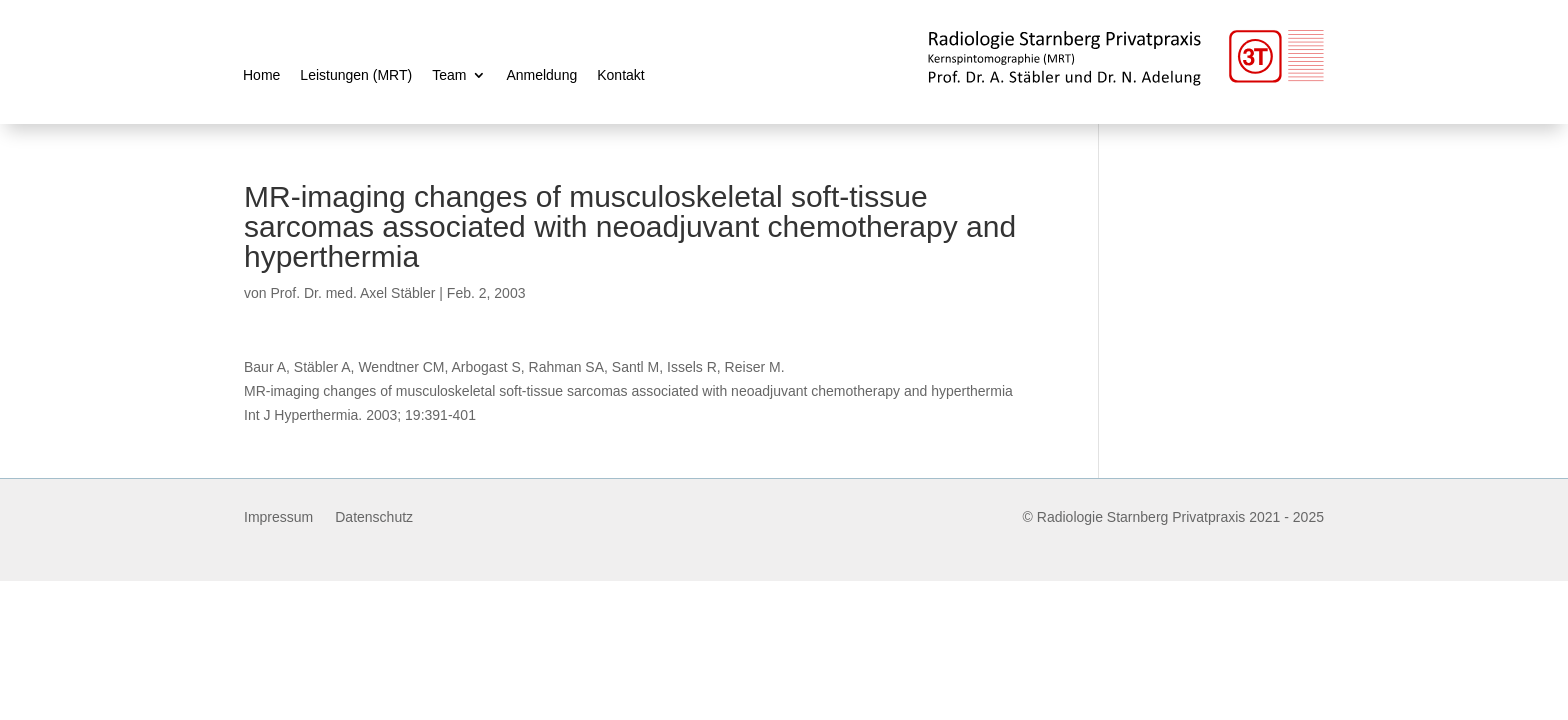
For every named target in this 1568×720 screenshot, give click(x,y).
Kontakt (620, 75)
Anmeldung (541, 75)
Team (449, 75)
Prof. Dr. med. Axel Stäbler (352, 293)
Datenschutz (374, 517)
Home (261, 75)
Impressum (278, 517)
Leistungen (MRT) (356, 75)
